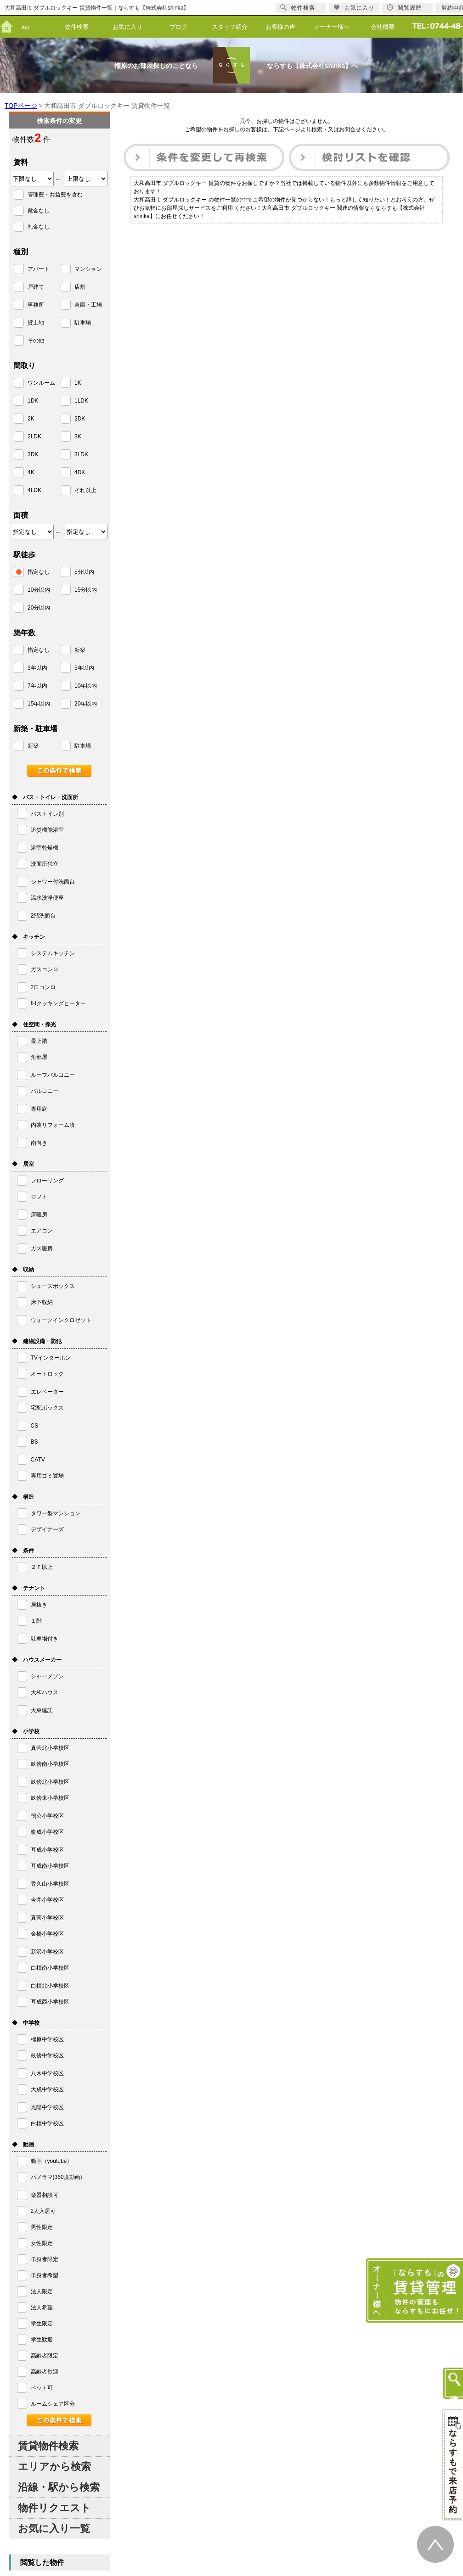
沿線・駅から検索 (59, 2487)
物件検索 (77, 26)
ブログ (178, 26)
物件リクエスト (54, 2508)
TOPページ (21, 105)
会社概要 (383, 26)
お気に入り (127, 26)
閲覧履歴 (404, 7)
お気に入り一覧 (54, 2528)
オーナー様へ (332, 26)
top (25, 26)
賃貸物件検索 (48, 2446)
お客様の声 (280, 26)
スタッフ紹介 (230, 26)
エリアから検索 (54, 2466)
